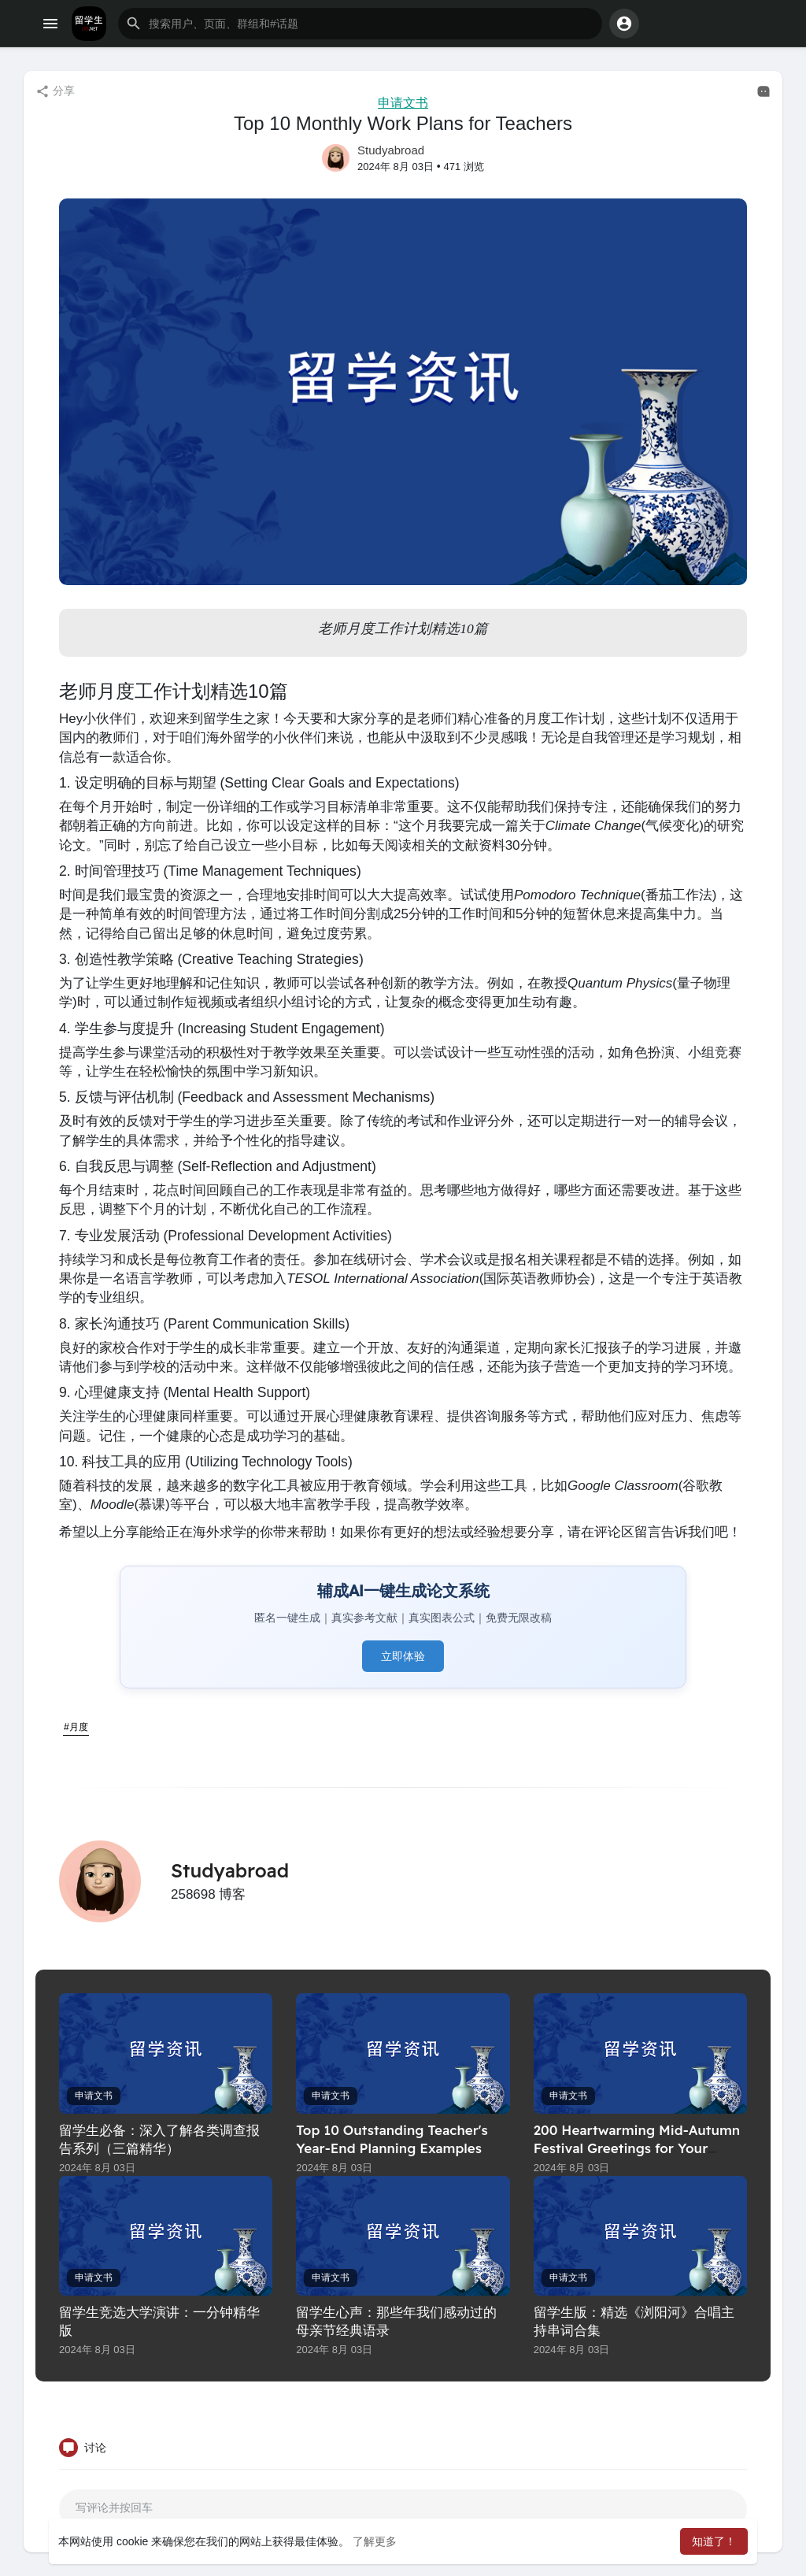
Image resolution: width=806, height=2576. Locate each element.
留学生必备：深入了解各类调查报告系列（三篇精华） (159, 2139)
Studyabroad (390, 150)
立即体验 (403, 1656)
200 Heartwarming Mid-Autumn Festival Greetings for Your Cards (637, 2148)
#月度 (76, 1727)
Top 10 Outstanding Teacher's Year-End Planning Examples (392, 2139)
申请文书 (403, 102)
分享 (55, 91)
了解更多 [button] (375, 2541)
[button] (360, 23)
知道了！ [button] (714, 2541)
